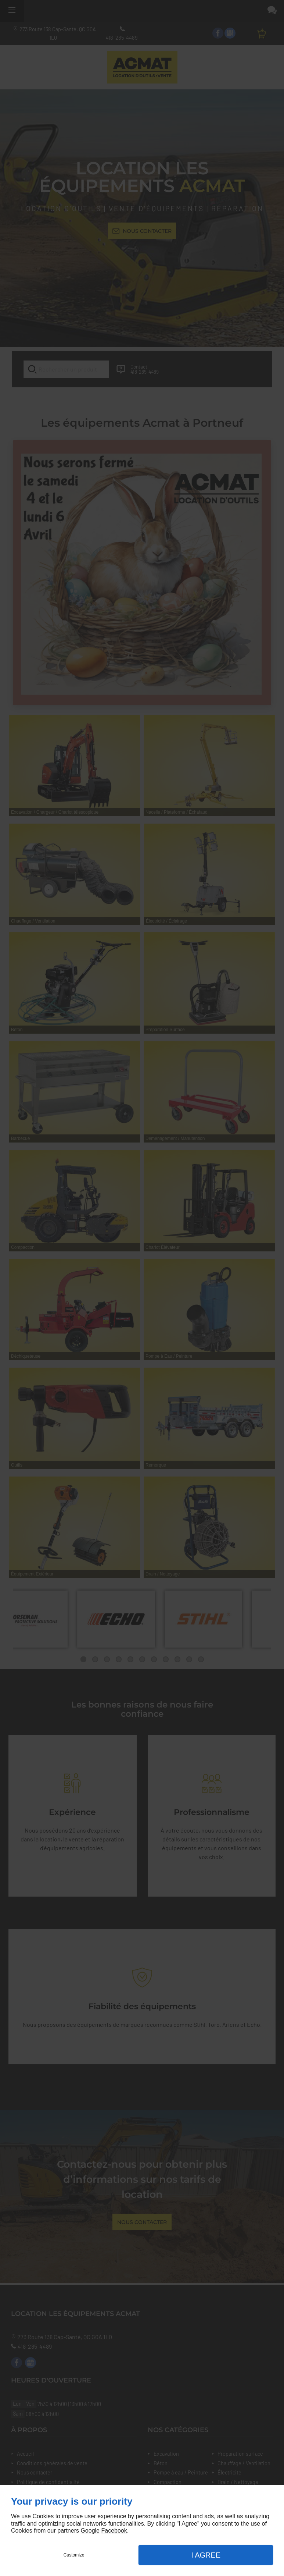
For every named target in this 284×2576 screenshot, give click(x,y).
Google (90, 2530)
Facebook (114, 2530)
